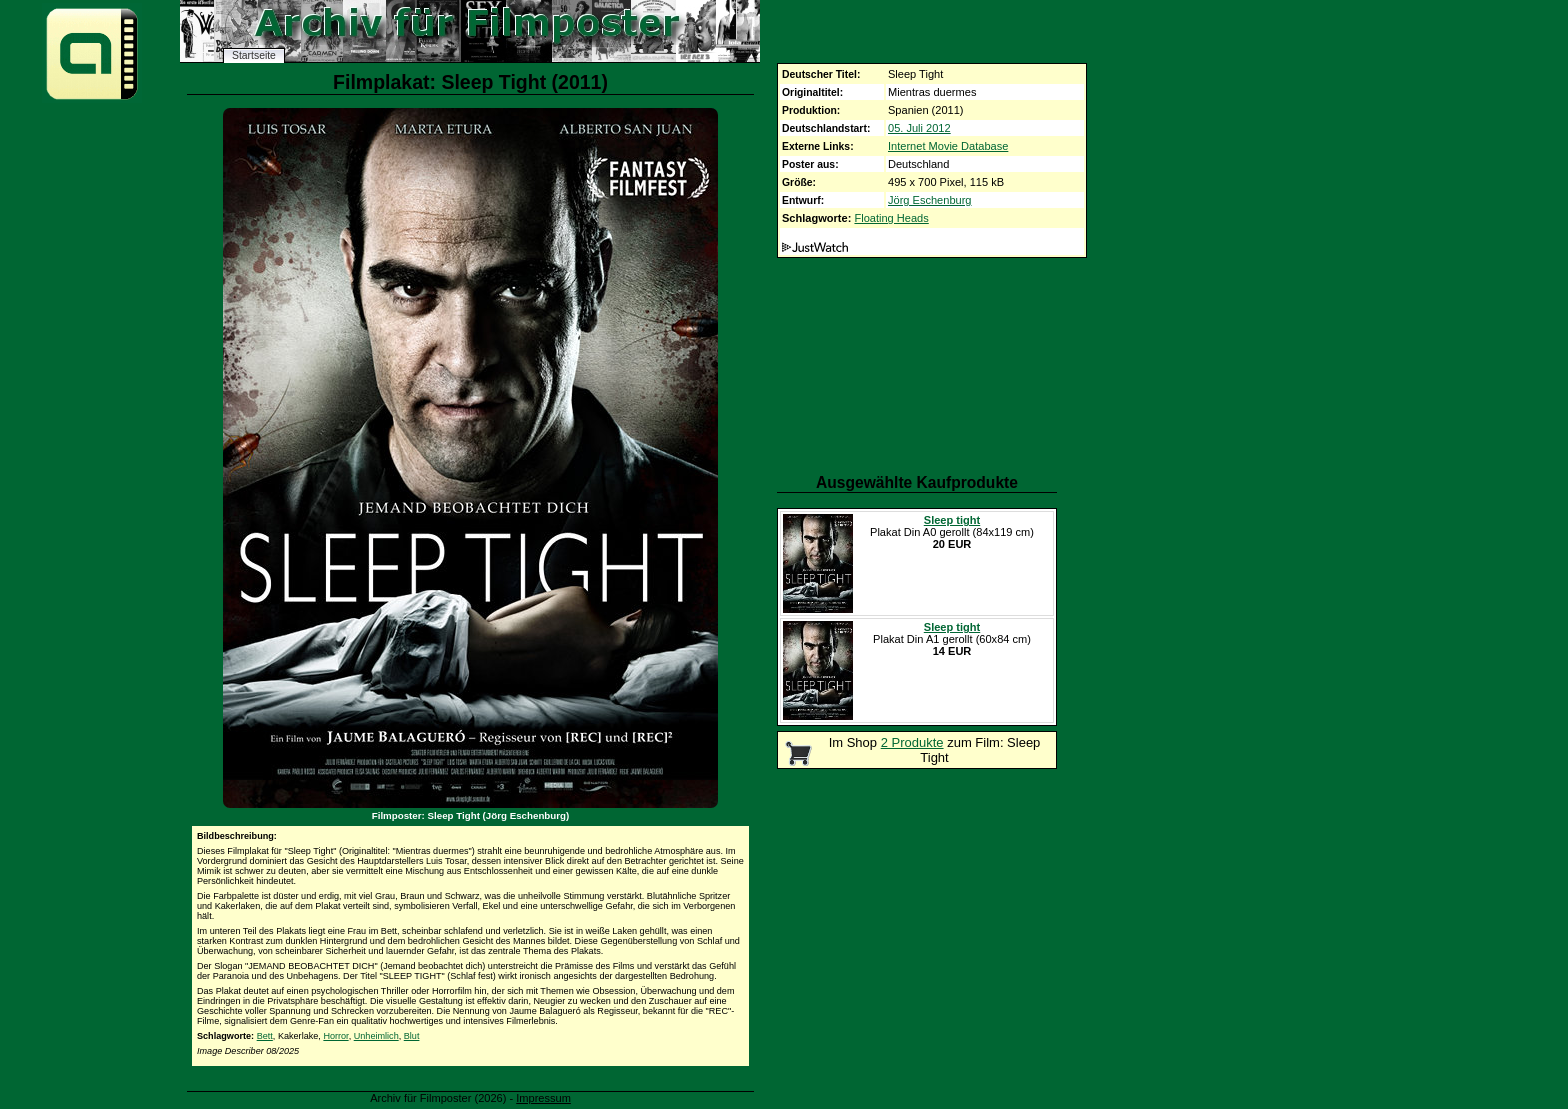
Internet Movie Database (948, 146)
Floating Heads (891, 218)
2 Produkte (912, 742)
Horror (335, 1036)
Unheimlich (376, 1036)
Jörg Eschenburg (930, 200)
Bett (265, 1036)
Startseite (254, 55)
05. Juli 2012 (919, 128)
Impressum (543, 1098)
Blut (412, 1036)
